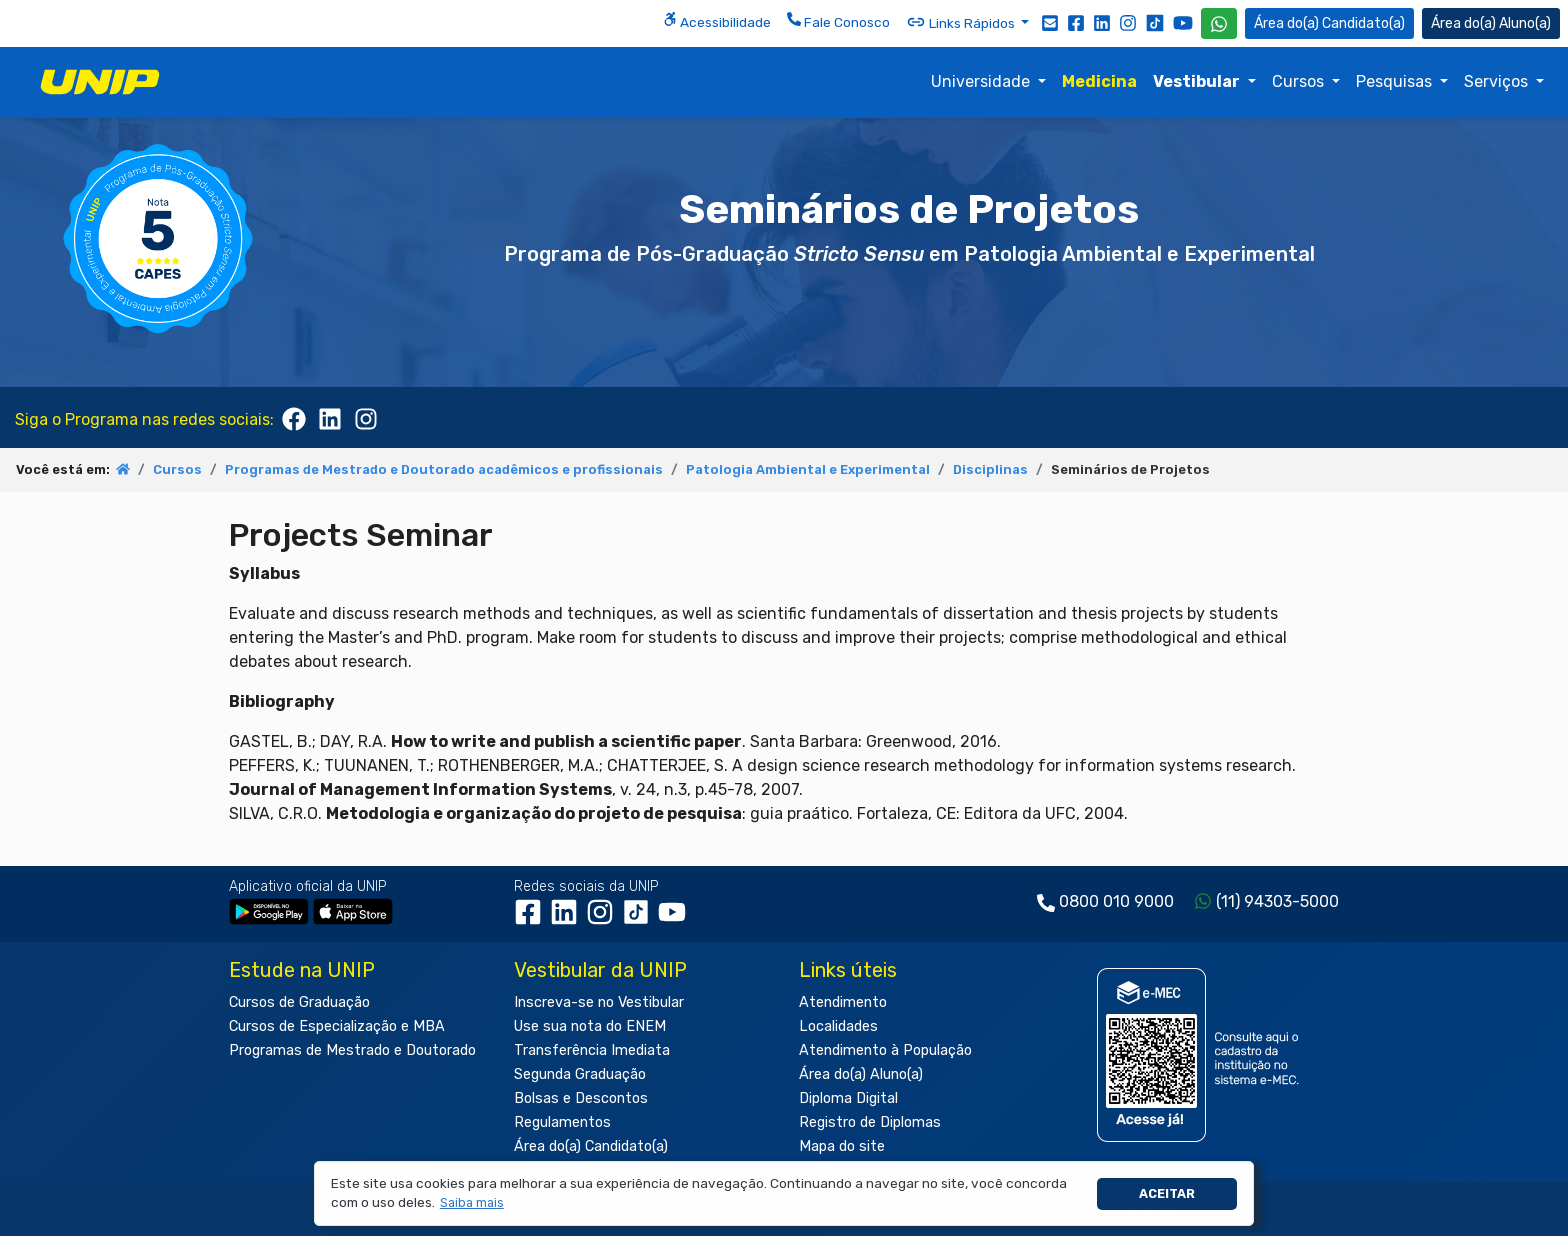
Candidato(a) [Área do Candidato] (1329, 23)
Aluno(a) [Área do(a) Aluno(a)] (1491, 23)
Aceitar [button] (1167, 1193)
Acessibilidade (717, 21)
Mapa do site (842, 1146)
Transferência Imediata (592, 1050)
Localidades (838, 1026)
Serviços (1498, 81)
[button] (471, 1203)
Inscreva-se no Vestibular (599, 1002)
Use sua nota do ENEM (590, 1026)
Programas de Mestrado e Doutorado (352, 1050)
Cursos (1300, 81)
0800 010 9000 (1116, 901)
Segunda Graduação (580, 1074)
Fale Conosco (838, 21)
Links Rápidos (962, 22)
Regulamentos (562, 1122)
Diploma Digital (848, 1098)
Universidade (982, 81)
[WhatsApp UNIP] (1219, 23)
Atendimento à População (885, 1050)
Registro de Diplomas (870, 1122)
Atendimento (843, 1002)
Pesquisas (1396, 81)
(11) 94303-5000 (1277, 901)
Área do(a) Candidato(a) (591, 1146)
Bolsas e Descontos (581, 1098)
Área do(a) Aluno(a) (861, 1074)
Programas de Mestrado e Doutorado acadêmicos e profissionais (444, 469)
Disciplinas (990, 469)
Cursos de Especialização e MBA (337, 1026)
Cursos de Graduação (299, 1002)
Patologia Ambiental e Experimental (808, 469)
